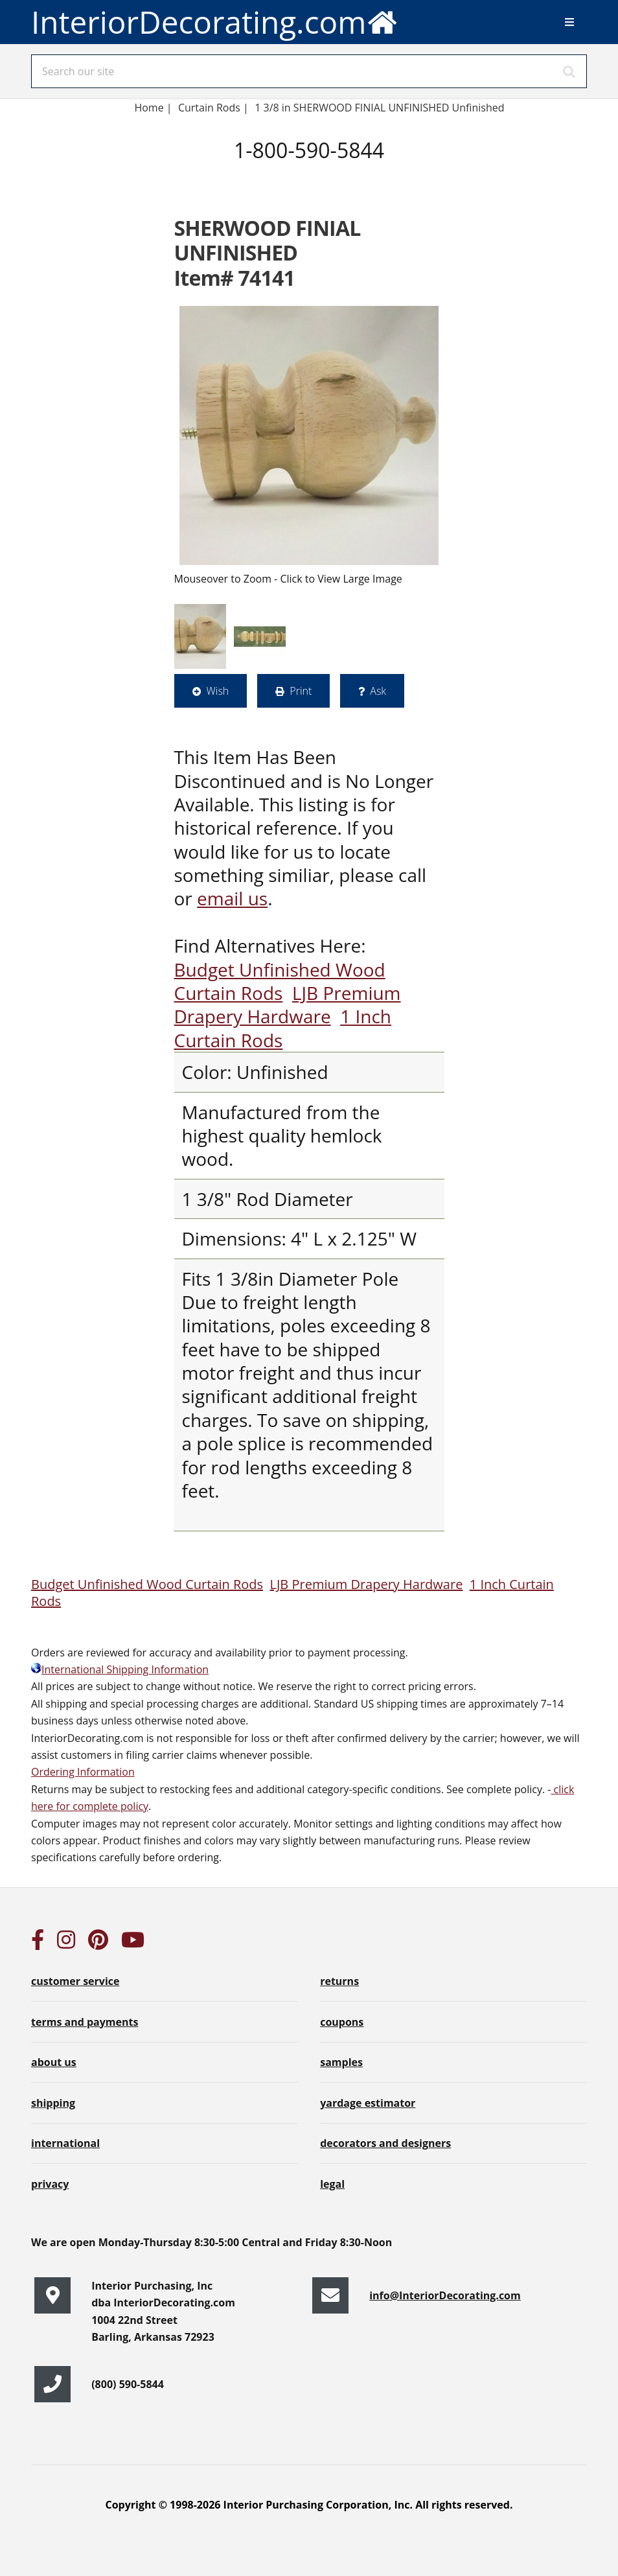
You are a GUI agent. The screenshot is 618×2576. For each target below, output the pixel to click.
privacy (50, 2184)
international (65, 2143)
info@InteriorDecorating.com (445, 2295)
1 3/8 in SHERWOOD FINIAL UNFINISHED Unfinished (379, 107)
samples (341, 2062)
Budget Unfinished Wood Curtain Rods (279, 981)
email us (232, 898)
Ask (378, 691)
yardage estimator (367, 2103)
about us (53, 2062)
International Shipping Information (120, 1669)
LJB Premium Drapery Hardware (287, 1004)
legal (332, 2184)
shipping (53, 2103)
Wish (218, 691)
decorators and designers (385, 2143)
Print (301, 691)
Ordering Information (83, 1772)
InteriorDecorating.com (214, 22)
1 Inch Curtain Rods (283, 1028)
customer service (75, 1981)
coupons (341, 2022)
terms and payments (84, 2022)
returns (339, 1981)
